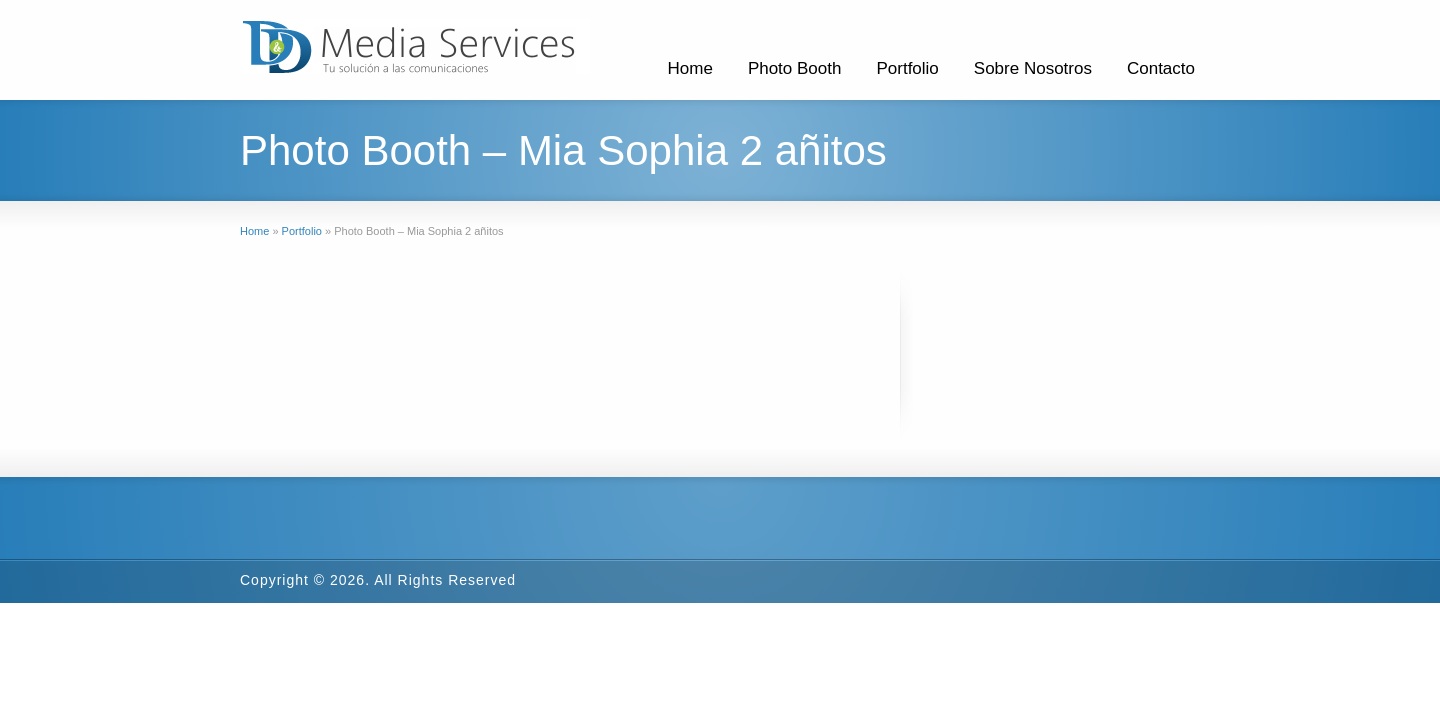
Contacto (1161, 68)
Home (690, 68)
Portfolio (907, 68)
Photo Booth (795, 68)
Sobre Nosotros (1033, 68)
